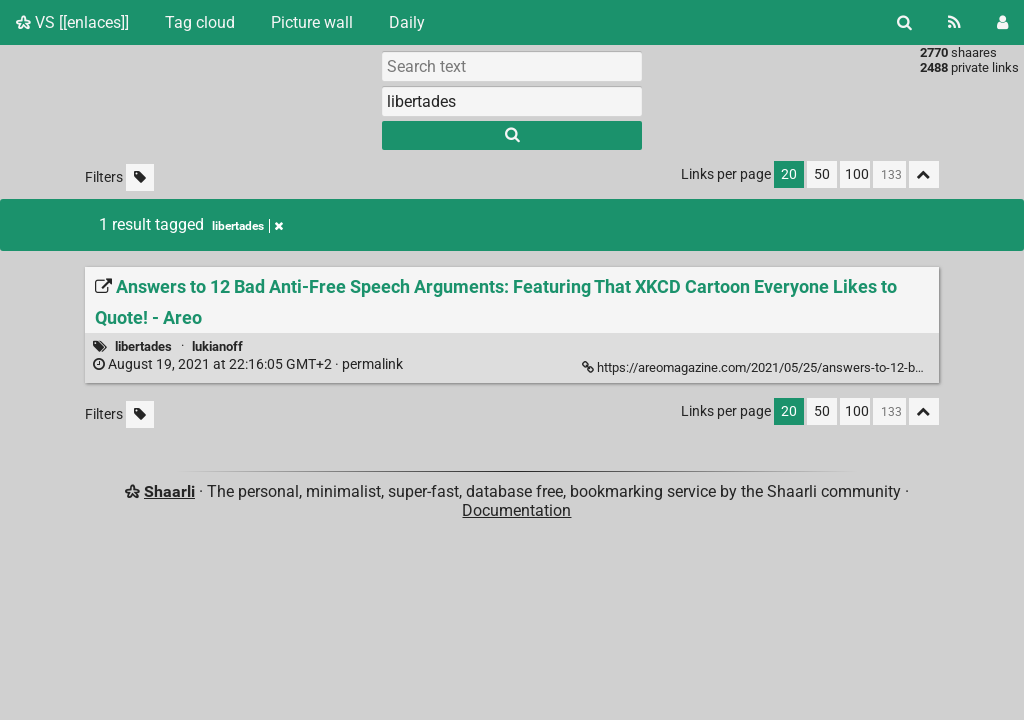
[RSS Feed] (954, 22)
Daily (407, 22)
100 (857, 174)
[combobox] (512, 101)
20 (789, 174)
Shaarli (169, 491)
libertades (143, 346)
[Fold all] (924, 174)
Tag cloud (200, 22)
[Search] (904, 22)
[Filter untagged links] (140, 177)
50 (822, 174)
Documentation (516, 510)
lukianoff (217, 346)
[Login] (1002, 22)
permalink (249, 364)
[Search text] (512, 66)
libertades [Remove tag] (247, 226)
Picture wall (312, 22)
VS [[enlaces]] (72, 22)
